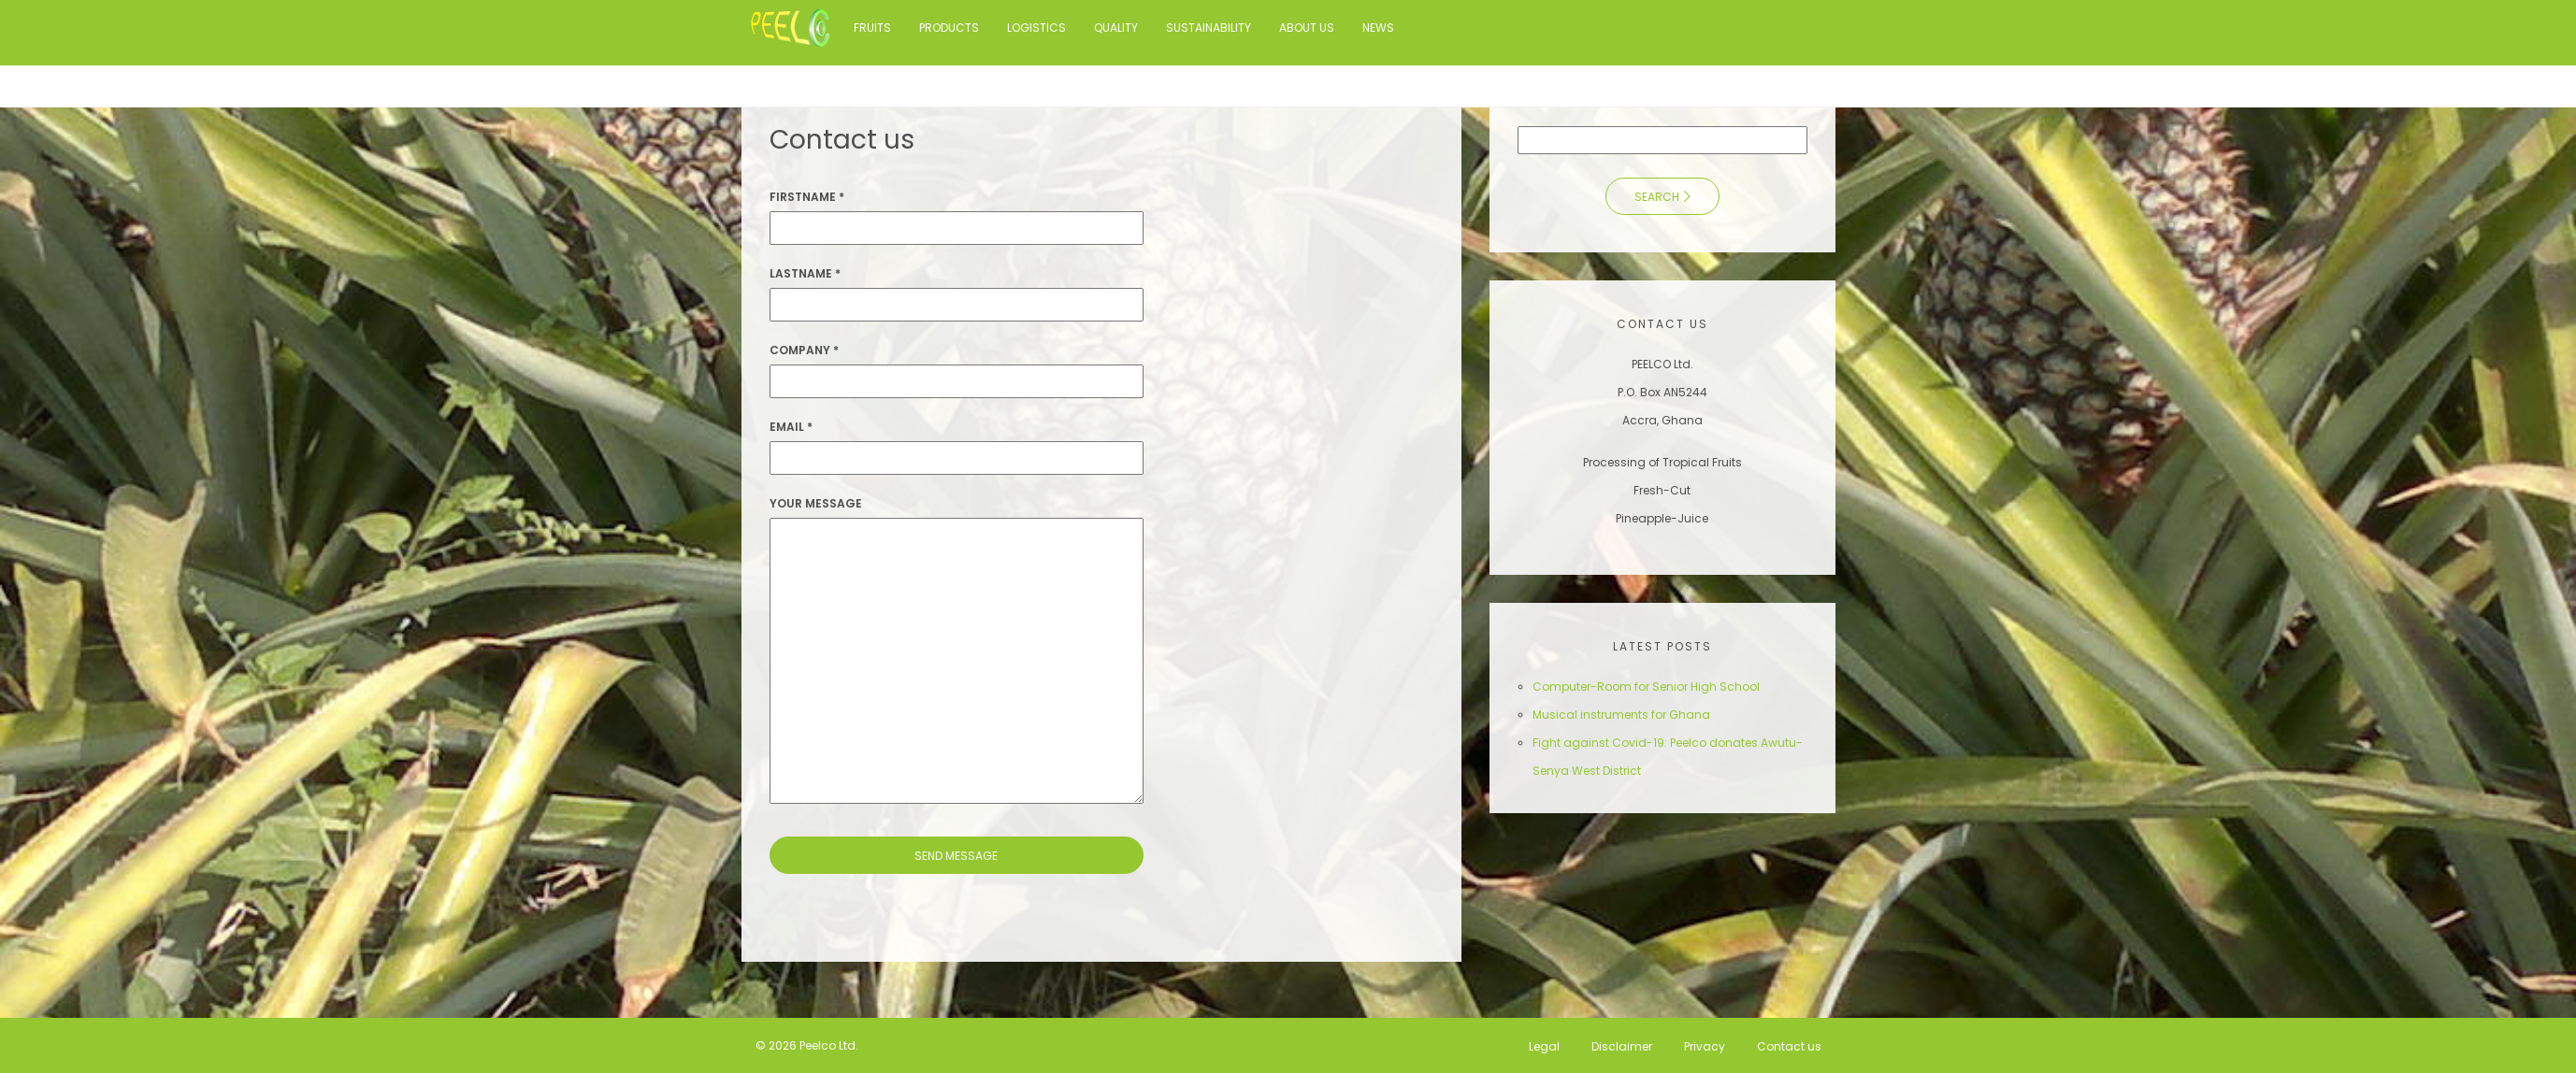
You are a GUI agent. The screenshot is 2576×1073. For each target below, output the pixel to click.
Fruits (872, 28)
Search (1656, 197)
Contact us (1789, 1045)
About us (1306, 28)
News (1378, 28)
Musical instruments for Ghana (1621, 714)
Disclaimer (1621, 1045)
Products (949, 28)
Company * (804, 350)
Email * (791, 427)
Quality (1116, 28)
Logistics (1036, 28)
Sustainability (1208, 28)
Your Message (816, 503)
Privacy (1704, 1045)
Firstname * (807, 197)
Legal (1544, 1045)
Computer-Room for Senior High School (1646, 686)
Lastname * (805, 273)
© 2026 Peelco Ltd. (807, 1045)
